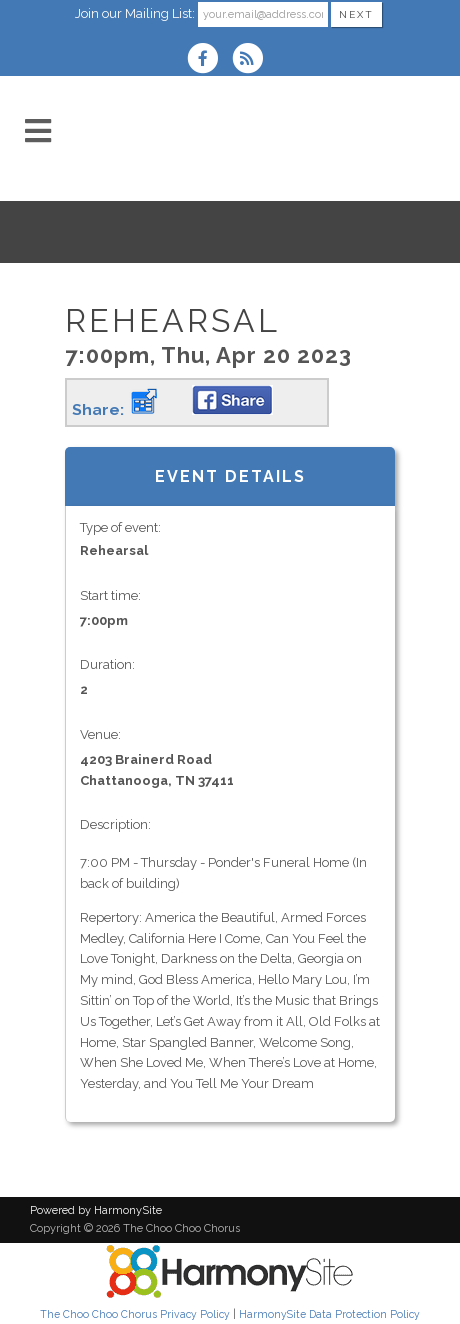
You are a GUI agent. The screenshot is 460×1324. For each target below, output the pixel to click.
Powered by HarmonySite (96, 1210)
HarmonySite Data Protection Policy (329, 1314)
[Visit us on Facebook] (209, 60)
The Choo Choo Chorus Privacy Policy (135, 1314)
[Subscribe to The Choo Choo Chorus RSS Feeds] (252, 60)
